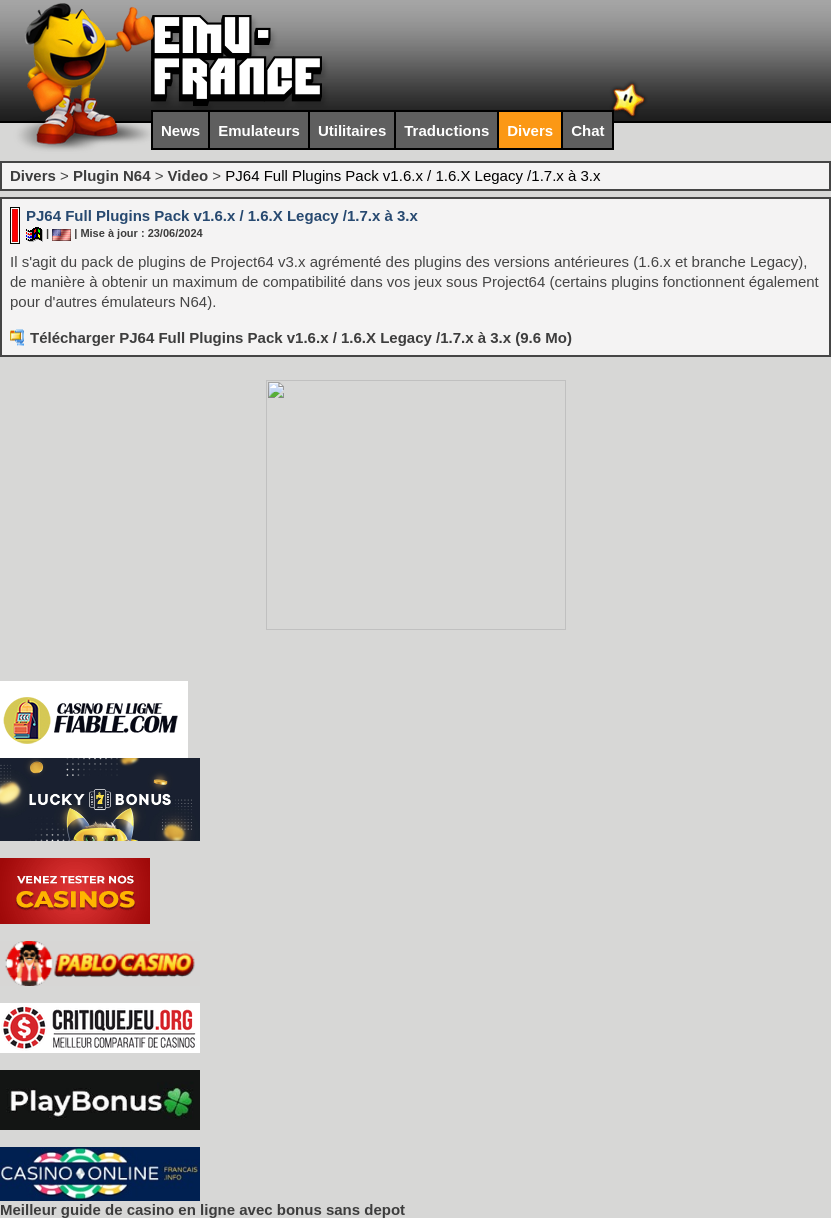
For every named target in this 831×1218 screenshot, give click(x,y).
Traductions (446, 130)
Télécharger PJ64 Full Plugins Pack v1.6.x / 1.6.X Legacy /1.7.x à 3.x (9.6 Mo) (301, 337)
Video (188, 175)
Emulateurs (259, 130)
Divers (530, 130)
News (180, 130)
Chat (587, 130)
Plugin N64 (112, 175)
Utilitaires (352, 130)
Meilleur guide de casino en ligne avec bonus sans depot (202, 1209)
